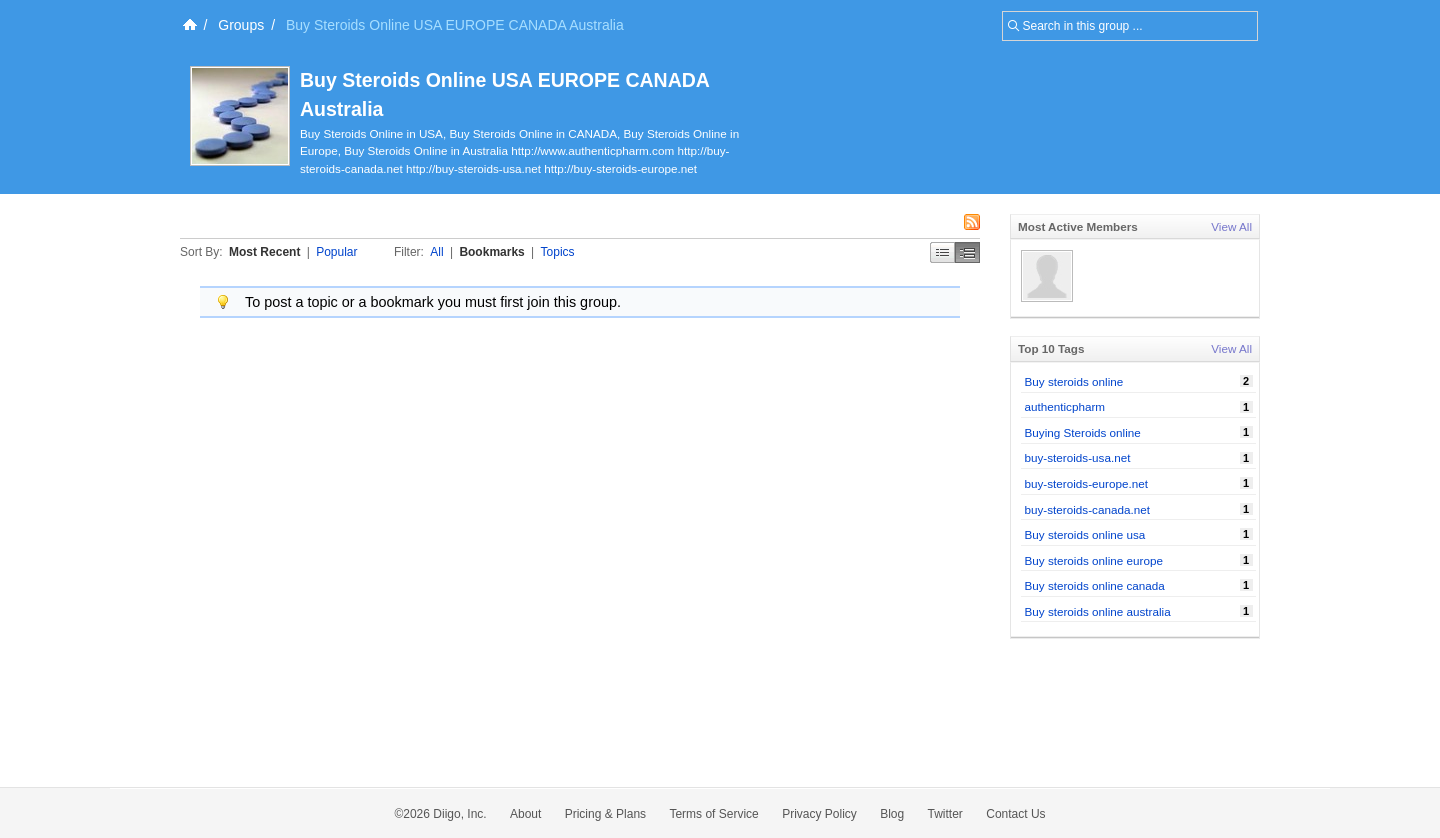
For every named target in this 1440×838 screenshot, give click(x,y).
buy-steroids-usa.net (1078, 457)
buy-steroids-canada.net (1087, 509)
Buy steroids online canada (1095, 585)
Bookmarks (491, 252)
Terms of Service (713, 814)
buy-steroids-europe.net (1086, 483)
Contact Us (1015, 814)
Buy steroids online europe (1094, 560)
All (436, 252)
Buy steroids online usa (1085, 534)
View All (1231, 226)
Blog (892, 814)
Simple (942, 252)
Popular (336, 252)
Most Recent (264, 252)
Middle (967, 252)
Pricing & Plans (605, 814)
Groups (241, 25)
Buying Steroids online (1083, 432)
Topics (558, 252)
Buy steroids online (1074, 381)
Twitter (945, 814)
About (525, 814)
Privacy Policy (819, 814)
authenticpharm (1065, 406)
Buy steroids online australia (1098, 611)
